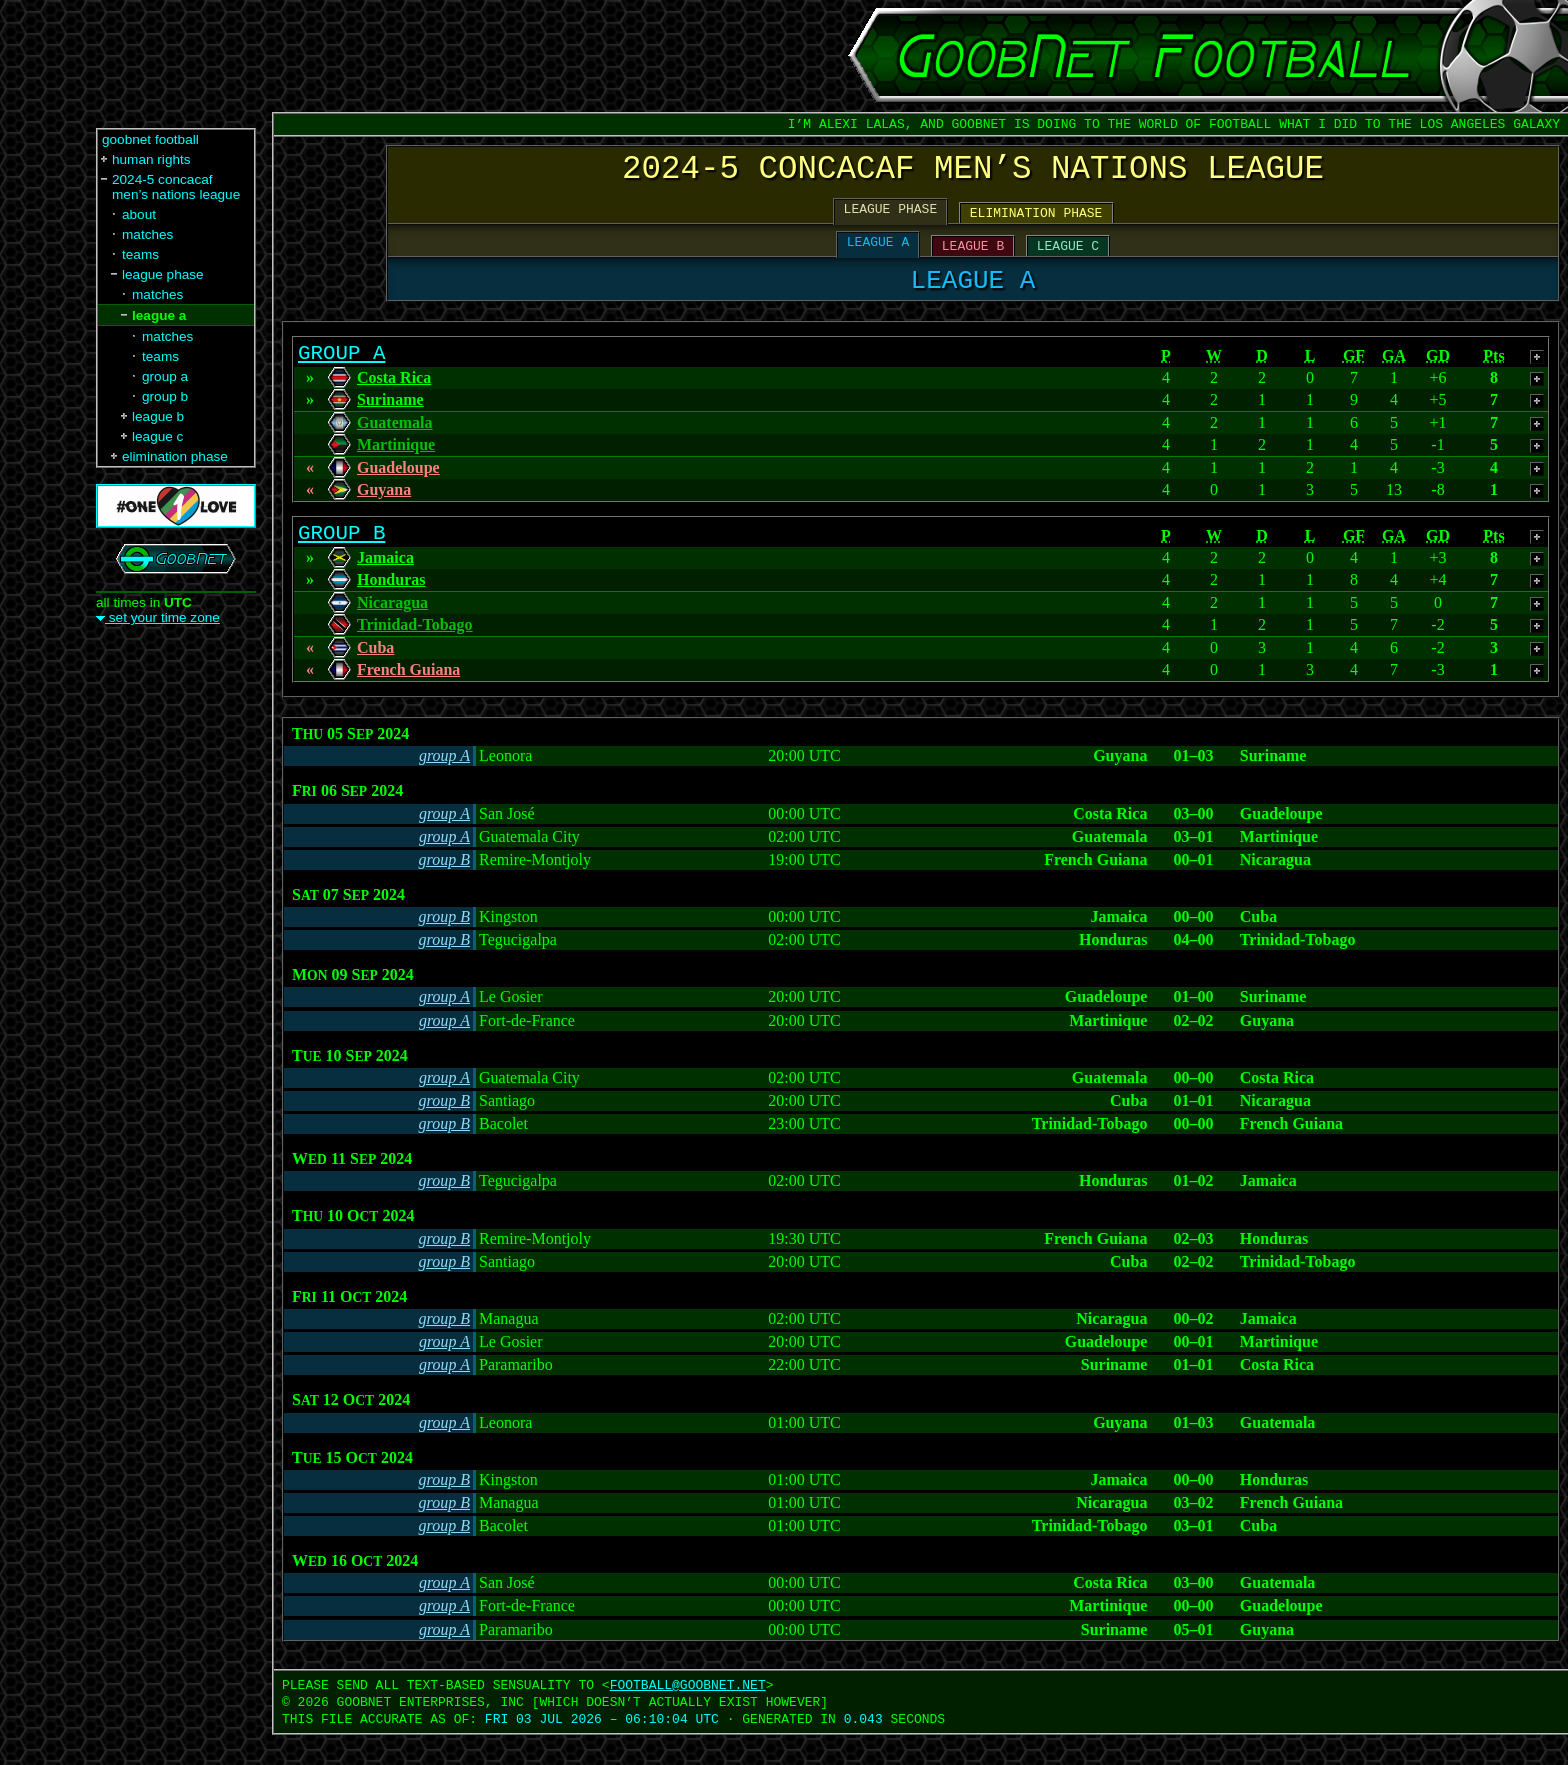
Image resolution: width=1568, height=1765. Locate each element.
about (139, 214)
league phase (163, 274)
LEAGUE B (973, 259)
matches (147, 234)
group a (165, 376)
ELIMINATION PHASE (1036, 223)
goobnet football (150, 139)
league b (158, 416)
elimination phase (175, 456)
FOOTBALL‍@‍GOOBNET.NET (688, 1715)
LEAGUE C (1068, 259)
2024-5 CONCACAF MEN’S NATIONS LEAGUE (973, 173)
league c (157, 436)
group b (165, 396)
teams (140, 254)
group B (444, 889)
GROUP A (341, 376)
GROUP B (341, 561)
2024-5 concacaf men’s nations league (176, 187)
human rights (151, 159)
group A (444, 785)
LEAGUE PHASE (891, 219)
